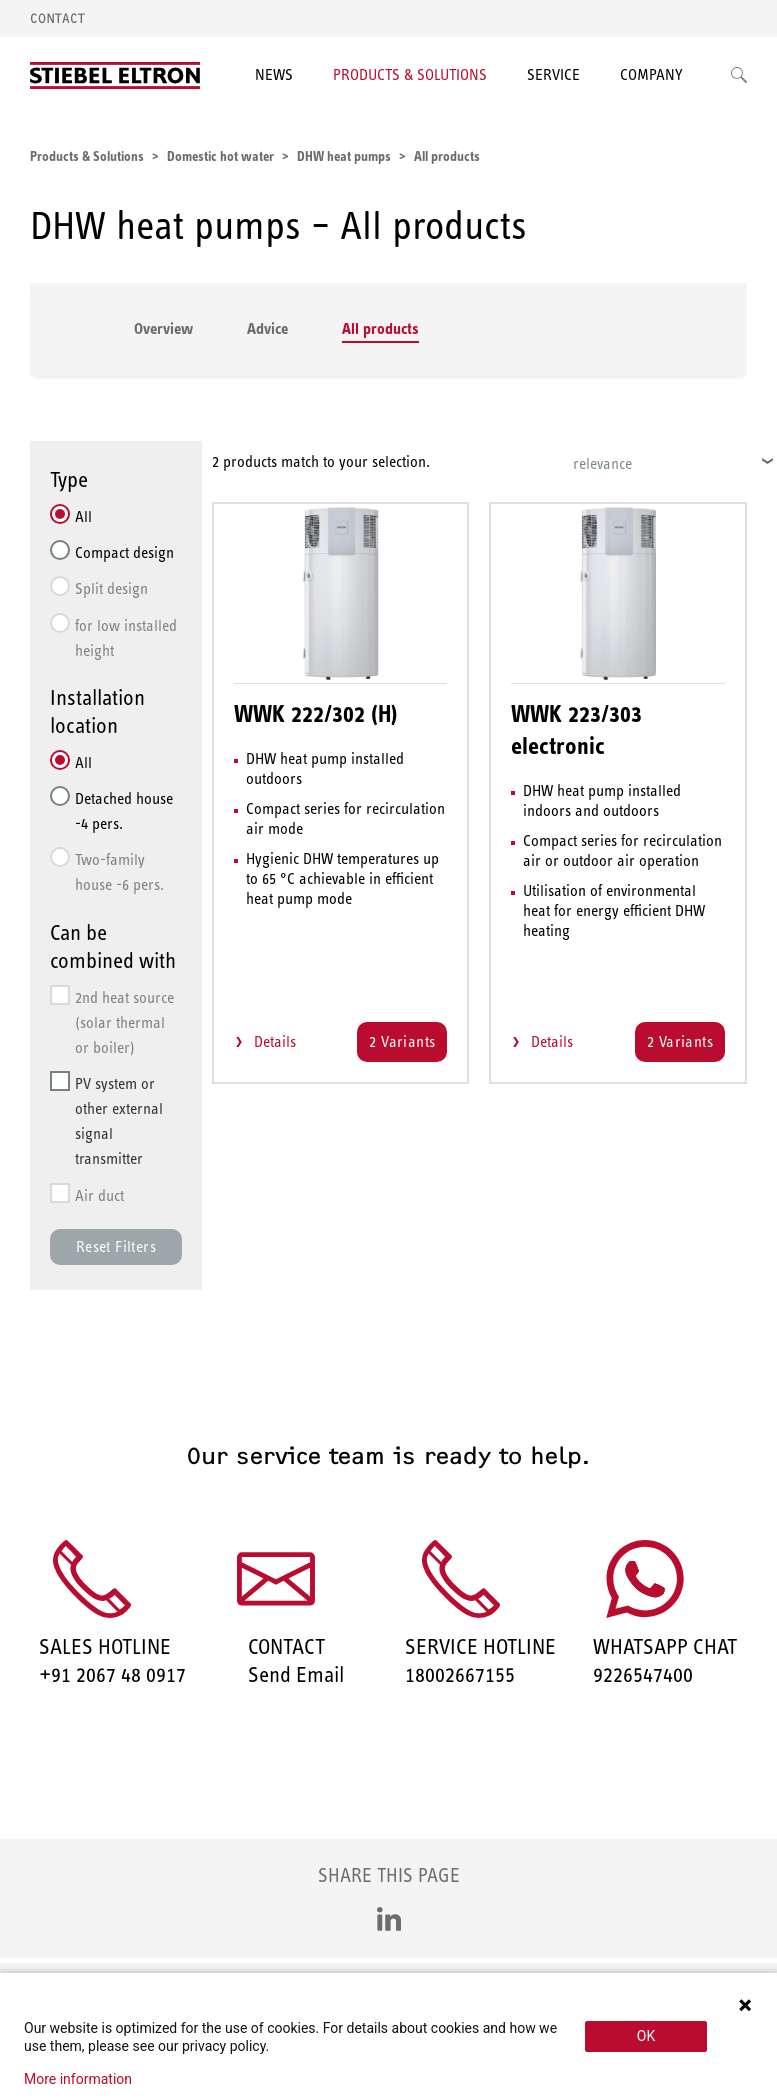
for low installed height (126, 638)
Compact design (124, 552)
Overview (163, 328)
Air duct (99, 1195)
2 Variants (402, 1041)
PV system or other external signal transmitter (119, 1121)
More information (78, 2079)
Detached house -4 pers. (124, 811)
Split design (111, 588)
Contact (57, 18)
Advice (267, 328)
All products (380, 328)
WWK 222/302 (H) (316, 714)
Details (275, 1041)
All (83, 516)
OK (646, 2036)
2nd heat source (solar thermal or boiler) (124, 1022)
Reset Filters (116, 1246)
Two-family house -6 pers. (119, 872)
